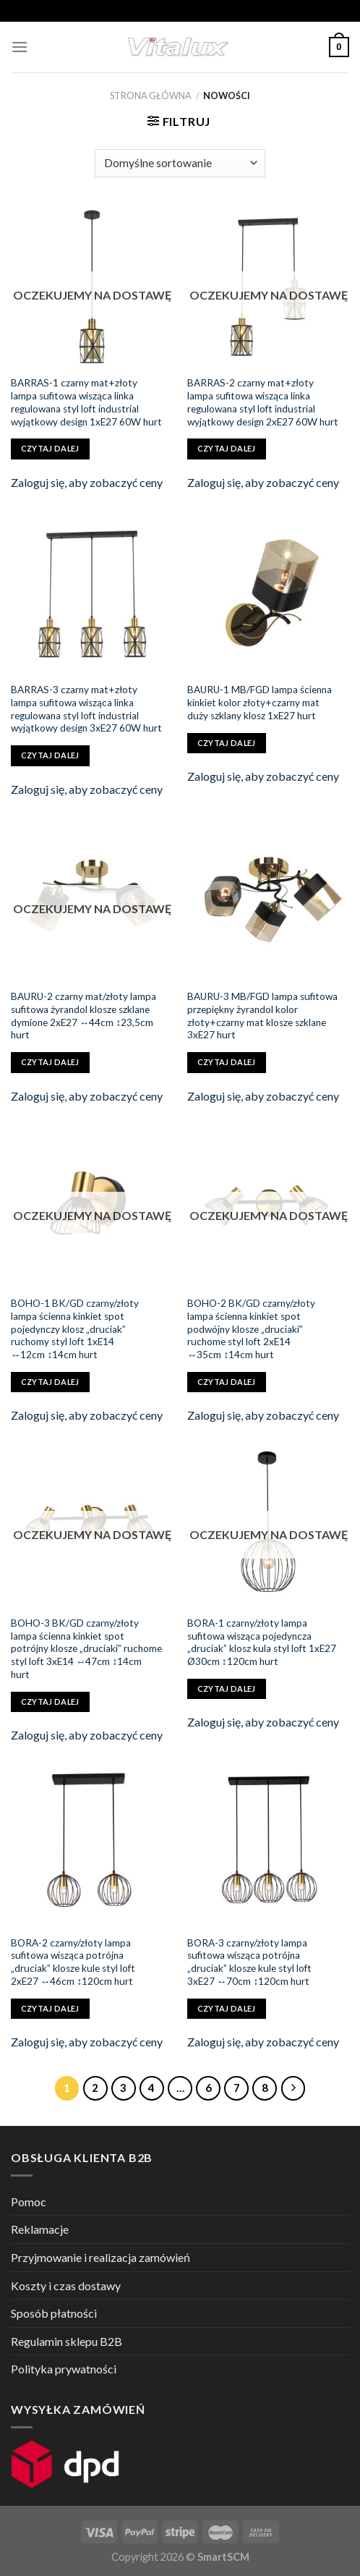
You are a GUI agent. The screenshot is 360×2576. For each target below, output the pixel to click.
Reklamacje (40, 2229)
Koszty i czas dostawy (66, 2285)
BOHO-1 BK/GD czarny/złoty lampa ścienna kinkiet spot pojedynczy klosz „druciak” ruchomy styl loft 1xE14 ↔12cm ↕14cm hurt (75, 1328)
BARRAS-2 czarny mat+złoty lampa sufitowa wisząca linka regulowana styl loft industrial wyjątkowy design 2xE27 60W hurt (262, 402)
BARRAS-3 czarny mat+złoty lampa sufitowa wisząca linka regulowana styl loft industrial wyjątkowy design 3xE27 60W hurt (86, 709)
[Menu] (19, 46)
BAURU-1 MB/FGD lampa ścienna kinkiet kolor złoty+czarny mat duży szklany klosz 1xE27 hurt (259, 702)
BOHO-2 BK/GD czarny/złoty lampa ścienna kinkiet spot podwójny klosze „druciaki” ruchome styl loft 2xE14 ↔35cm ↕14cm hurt (251, 1328)
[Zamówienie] (180, 163)
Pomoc (28, 2201)
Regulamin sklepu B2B (66, 2341)
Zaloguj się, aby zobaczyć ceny (87, 482)
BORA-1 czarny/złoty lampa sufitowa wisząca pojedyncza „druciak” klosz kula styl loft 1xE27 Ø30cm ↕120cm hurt (261, 1642)
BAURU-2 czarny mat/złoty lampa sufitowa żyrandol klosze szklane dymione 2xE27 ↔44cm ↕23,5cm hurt (83, 1016)
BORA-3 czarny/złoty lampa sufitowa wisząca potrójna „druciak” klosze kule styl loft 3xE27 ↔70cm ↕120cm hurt (249, 1962)
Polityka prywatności (63, 2369)
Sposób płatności (54, 2313)
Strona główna (151, 95)
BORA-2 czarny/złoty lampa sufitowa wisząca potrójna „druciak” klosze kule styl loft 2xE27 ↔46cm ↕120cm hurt (73, 1962)
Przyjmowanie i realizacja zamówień (100, 2257)
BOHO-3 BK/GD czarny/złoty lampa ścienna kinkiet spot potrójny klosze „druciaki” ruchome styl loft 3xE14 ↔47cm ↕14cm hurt (86, 1648)
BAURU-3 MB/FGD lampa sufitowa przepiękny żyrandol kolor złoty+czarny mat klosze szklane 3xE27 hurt (262, 1016)
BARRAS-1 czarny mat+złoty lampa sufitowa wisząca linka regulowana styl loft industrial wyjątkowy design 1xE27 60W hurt (86, 402)
